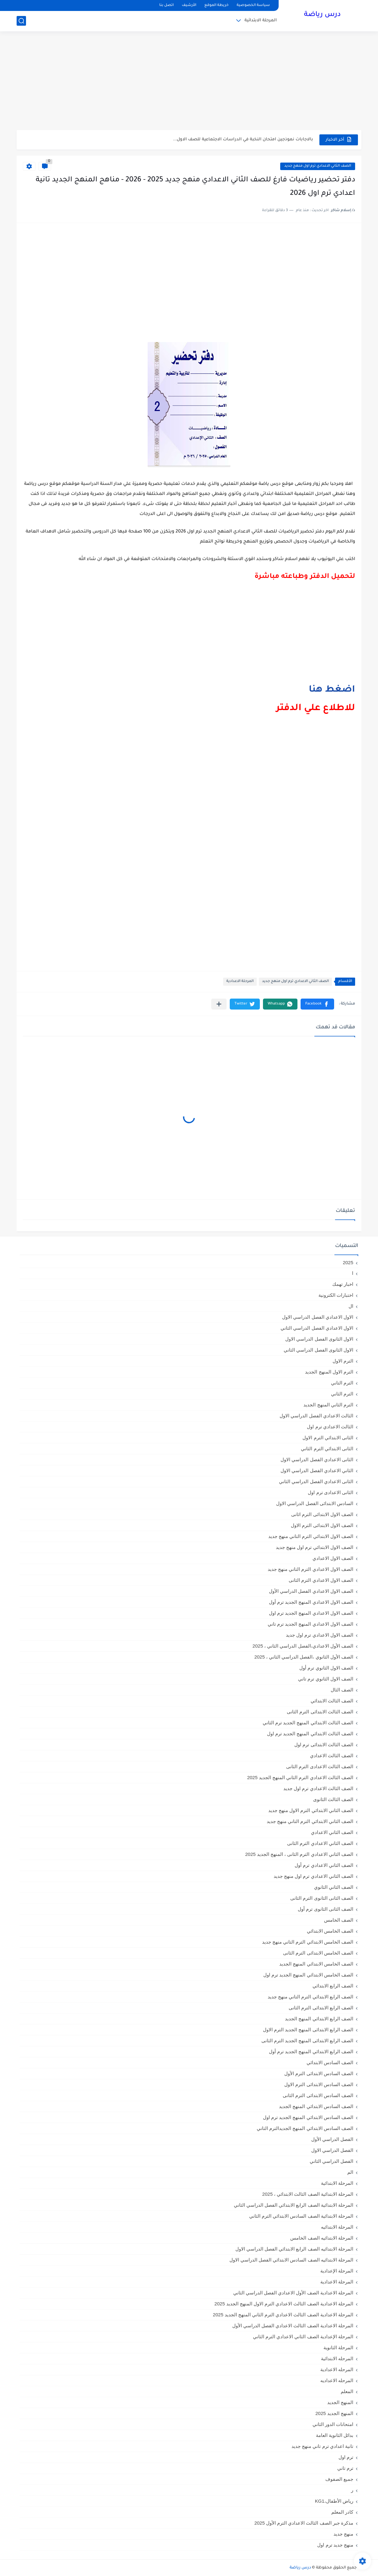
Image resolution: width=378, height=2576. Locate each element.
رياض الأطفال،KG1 (334, 2501)
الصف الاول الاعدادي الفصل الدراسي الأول (311, 1591)
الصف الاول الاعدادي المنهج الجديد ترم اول (311, 1613)
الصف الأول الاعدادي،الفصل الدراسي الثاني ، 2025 (303, 1646)
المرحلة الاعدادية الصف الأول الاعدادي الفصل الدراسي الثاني (293, 2292)
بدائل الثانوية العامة (334, 2435)
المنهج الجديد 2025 (334, 2413)
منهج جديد (343, 2534)
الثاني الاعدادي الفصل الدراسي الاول (317, 1470)
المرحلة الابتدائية (260, 20)
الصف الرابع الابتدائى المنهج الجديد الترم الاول (308, 2029)
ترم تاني (345, 2468)
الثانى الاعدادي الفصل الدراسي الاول (317, 1459)
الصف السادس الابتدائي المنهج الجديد (316, 2106)
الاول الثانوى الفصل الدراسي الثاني (318, 1350)
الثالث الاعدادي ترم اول (330, 1426)
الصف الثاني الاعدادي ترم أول (324, 1865)
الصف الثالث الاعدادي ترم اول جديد (318, 1788)
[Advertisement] (189, 81)
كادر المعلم (342, 2512)
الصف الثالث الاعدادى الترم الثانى (319, 1766)
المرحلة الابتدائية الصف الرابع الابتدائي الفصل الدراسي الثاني (293, 2205)
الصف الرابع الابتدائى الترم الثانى (321, 2007)
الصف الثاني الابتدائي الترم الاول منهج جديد (310, 1810)
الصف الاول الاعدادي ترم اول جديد (319, 1635)
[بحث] (21, 21)
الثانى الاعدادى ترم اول (330, 1492)
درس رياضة (322, 15)
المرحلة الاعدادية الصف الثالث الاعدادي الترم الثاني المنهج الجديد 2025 (283, 2314)
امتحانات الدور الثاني (332, 2424)
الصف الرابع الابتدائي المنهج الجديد (319, 2018)
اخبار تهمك (342, 1284)
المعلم (347, 2391)
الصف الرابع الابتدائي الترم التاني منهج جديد (310, 1996)
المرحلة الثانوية (338, 2347)
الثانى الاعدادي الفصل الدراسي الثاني (316, 1481)
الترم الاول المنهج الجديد (329, 1371)
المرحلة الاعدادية (240, 981)
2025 (348, 1262)
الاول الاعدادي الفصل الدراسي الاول (317, 1317)
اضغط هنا (332, 690)
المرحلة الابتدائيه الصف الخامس (321, 2238)
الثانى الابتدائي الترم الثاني (327, 1448)
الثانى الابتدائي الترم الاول (327, 1437)
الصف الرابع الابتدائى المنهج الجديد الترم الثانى (307, 2040)
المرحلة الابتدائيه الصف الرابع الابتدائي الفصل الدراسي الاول (294, 2248)
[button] (317, 1004)
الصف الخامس (338, 1920)
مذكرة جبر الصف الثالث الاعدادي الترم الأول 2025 (303, 2523)
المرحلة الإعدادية (336, 2270)
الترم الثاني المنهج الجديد (328, 1404)
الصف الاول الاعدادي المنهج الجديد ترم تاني (310, 1624)
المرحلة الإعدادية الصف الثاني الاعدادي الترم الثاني (303, 2336)
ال (351, 1306)
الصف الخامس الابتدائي (330, 1931)
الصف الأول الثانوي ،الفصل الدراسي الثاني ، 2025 (303, 1656)
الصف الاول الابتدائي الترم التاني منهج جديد (310, 1536)
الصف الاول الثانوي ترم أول (326, 1667)
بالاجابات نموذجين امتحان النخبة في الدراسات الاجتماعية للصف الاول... (243, 139)
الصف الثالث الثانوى (333, 1799)
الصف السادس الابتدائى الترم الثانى (318, 2095)
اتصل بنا (166, 5)
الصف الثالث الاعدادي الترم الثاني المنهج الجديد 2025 (300, 1777)
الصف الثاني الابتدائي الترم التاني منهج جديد (310, 1821)
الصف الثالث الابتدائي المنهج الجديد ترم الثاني (308, 1722)
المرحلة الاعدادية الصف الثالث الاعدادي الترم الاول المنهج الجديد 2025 (283, 2303)
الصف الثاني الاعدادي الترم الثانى (320, 1843)
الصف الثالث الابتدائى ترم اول (323, 1744)
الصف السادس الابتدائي (330, 2062)
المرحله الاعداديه (336, 2380)
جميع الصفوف (339, 2479)
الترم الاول (343, 1360)
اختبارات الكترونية (335, 1295)
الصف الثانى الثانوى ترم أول (325, 1909)
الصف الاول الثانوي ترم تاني (325, 1678)
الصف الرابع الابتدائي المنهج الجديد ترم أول (311, 2051)
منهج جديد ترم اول (335, 2544)
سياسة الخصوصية (253, 5)
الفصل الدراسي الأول (332, 2139)
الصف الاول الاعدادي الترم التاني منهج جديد (310, 1569)
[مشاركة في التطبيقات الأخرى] (219, 1004)
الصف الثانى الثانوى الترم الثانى (321, 1898)
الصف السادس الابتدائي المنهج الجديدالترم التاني (305, 2128)
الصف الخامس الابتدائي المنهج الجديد (316, 1963)
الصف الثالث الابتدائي (332, 1700)
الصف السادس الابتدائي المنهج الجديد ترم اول (308, 2117)
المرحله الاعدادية (336, 2369)
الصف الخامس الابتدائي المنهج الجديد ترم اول (308, 1974)
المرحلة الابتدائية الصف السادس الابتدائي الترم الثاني (301, 2216)
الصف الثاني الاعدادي (332, 1832)
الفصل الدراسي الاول (332, 2150)
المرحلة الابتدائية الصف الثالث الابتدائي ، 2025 (307, 2194)
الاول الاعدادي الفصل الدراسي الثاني (317, 1328)
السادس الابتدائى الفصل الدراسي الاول (314, 1503)
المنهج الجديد (340, 2402)
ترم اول (346, 2457)
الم (350, 2172)
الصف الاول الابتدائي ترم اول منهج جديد (314, 1547)
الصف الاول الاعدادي (332, 1558)
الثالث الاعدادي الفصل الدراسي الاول (316, 1415)
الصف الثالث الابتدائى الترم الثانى (320, 1711)
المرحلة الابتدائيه (337, 2227)
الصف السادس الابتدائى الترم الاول (318, 2084)
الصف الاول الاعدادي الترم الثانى (321, 1580)
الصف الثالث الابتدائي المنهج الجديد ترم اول (310, 1733)
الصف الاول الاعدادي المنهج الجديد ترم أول (311, 1602)
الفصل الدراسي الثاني (331, 2161)
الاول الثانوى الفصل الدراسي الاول (319, 1339)
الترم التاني (342, 1382)
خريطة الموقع (216, 5)
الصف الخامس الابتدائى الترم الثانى (318, 1952)
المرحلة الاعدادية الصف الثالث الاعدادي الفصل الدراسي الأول (292, 2325)
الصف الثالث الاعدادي (331, 1755)
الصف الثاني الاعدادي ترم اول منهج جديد (317, 166)
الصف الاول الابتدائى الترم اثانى (322, 1514)
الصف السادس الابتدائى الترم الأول (318, 2073)
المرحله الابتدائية (337, 2358)
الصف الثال (342, 1689)
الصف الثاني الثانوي (333, 1887)
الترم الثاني (342, 1393)
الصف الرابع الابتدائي (332, 1985)
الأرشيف (189, 5)
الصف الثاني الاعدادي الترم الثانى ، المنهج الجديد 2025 (299, 1854)
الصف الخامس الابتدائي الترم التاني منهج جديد (307, 1942)
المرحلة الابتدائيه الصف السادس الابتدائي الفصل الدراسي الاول (291, 2259)
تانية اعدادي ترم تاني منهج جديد (322, 2446)
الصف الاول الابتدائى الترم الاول (322, 1525)
